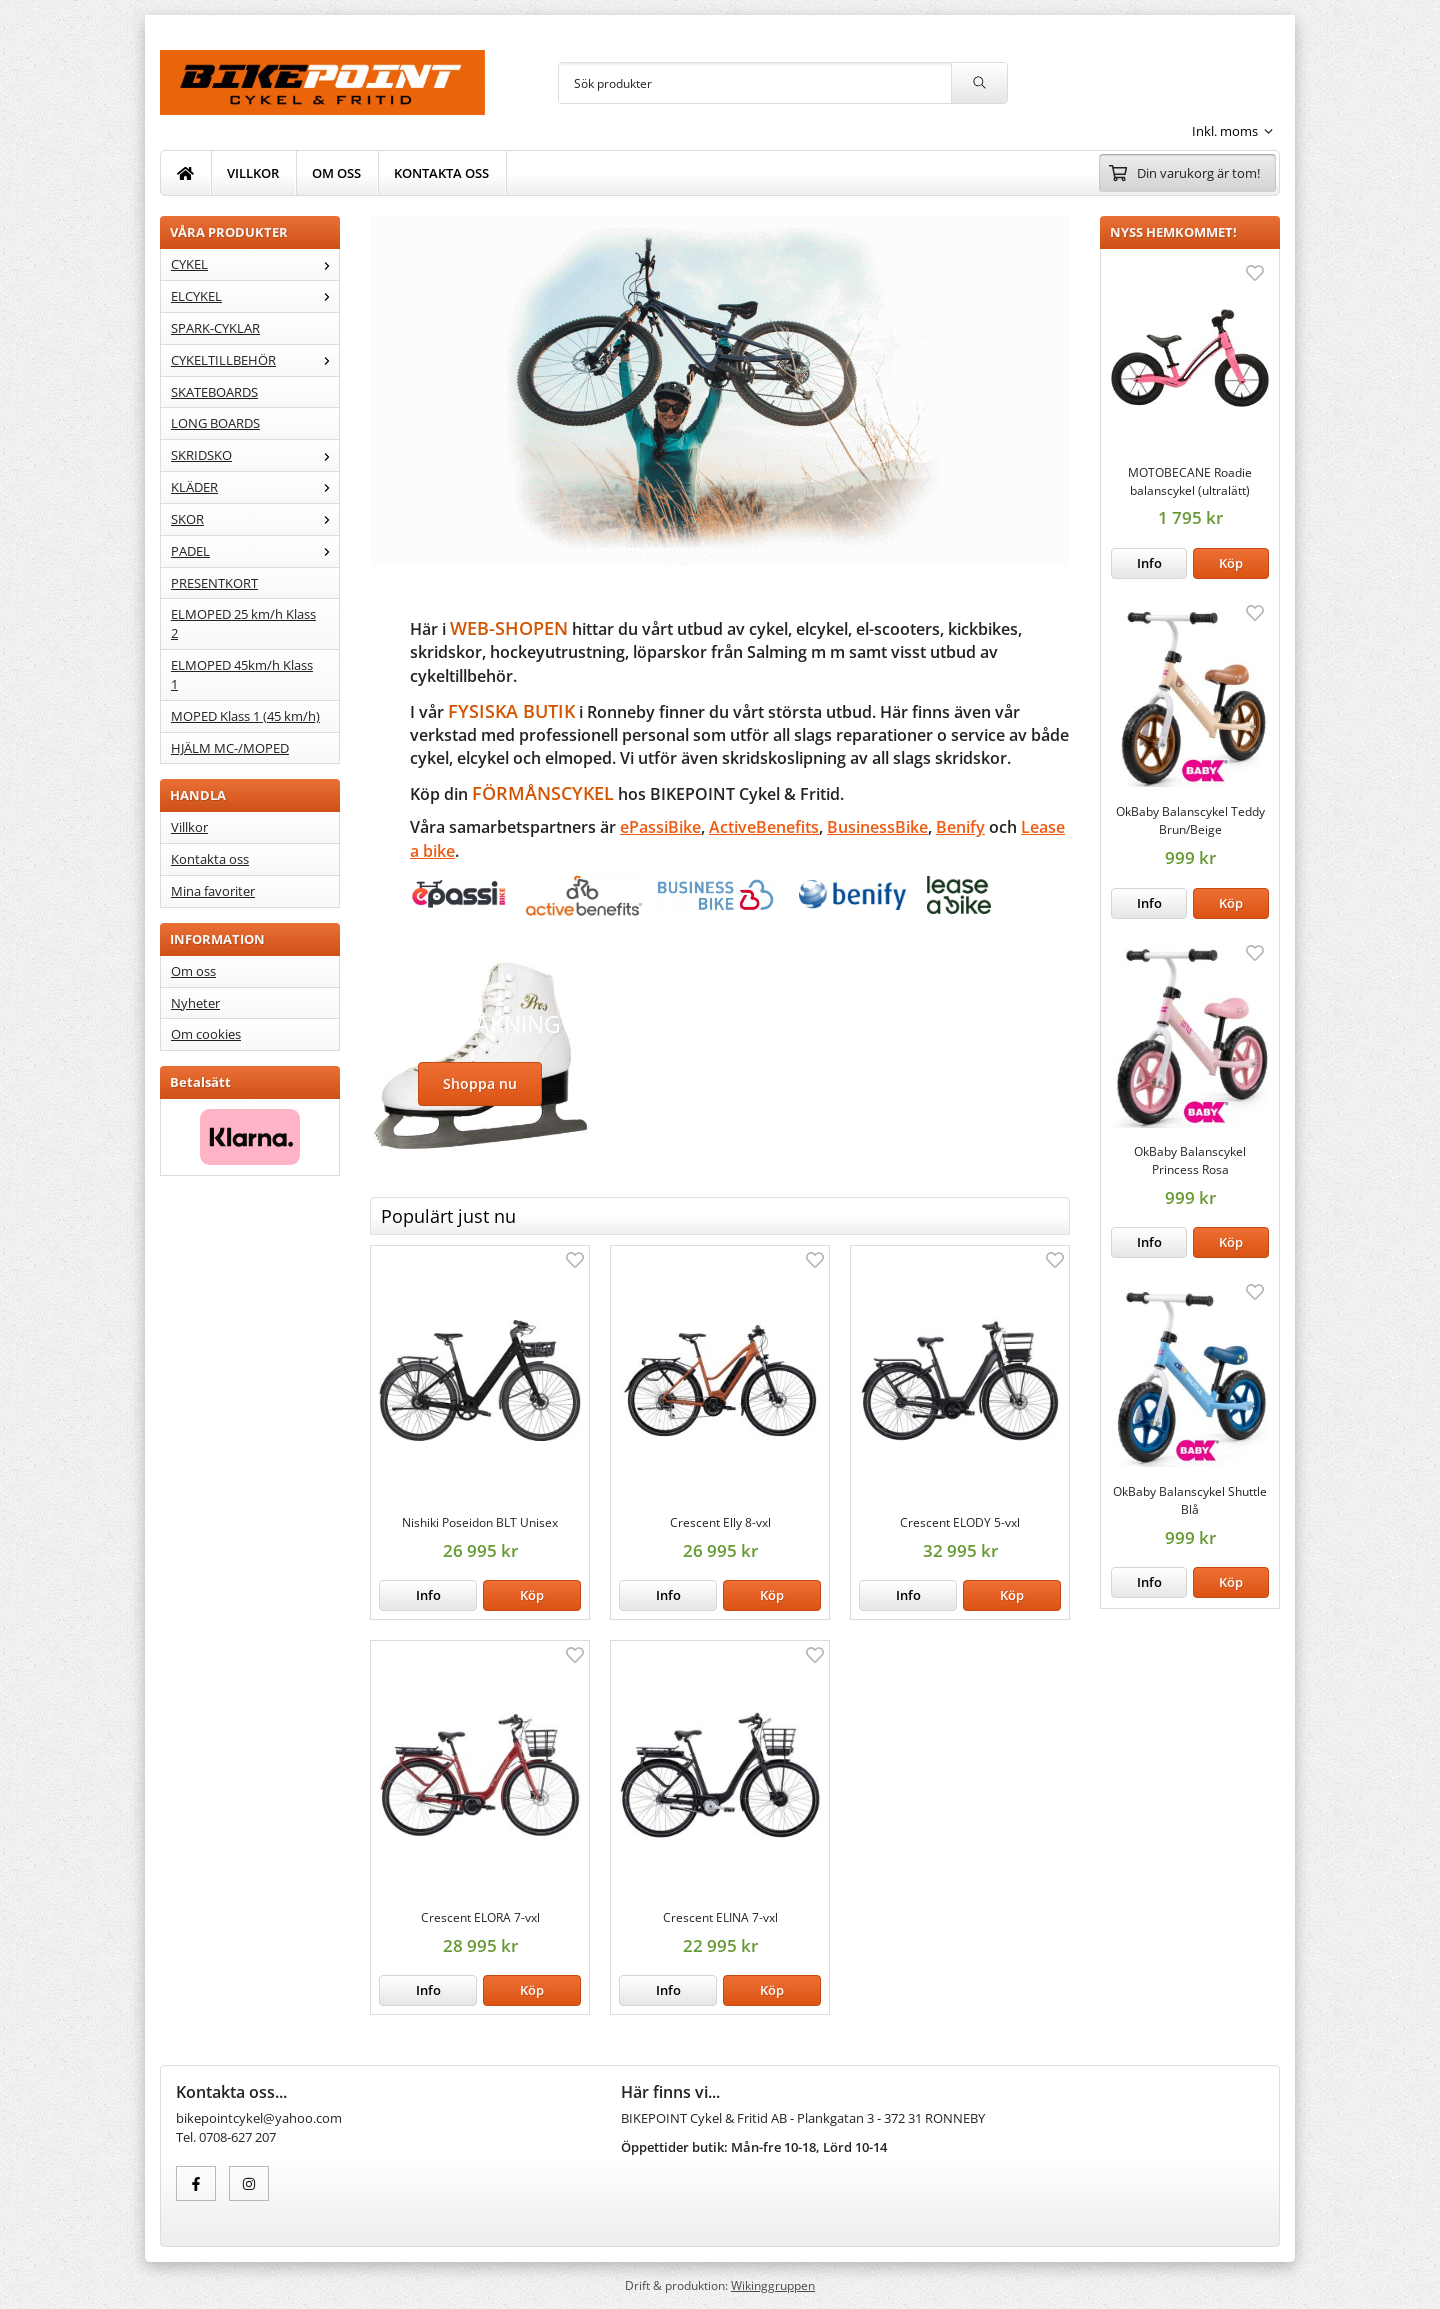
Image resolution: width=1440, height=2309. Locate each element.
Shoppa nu (480, 1083)
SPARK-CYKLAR (215, 328)
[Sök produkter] (755, 83)
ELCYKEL (255, 296)
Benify (960, 827)
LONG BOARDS (215, 423)
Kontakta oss (210, 859)
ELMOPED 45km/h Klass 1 (242, 674)
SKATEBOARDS (214, 392)
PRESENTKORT (214, 583)
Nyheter (195, 1003)
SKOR (255, 519)
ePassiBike (660, 827)
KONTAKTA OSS (441, 173)
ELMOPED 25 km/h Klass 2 (243, 623)
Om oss (193, 971)
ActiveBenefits (764, 827)
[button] (1231, 563)
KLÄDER (255, 487)
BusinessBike (877, 827)
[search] (979, 83)
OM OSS (336, 173)
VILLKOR (253, 173)
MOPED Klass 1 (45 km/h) (245, 716)
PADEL (255, 551)
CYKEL (255, 264)
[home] (186, 173)
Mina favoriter (213, 891)
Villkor (189, 827)
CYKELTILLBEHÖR (255, 360)
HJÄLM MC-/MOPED (230, 748)
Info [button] (1149, 563)
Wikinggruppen (773, 2285)
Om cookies (206, 1034)
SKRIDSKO (255, 455)
